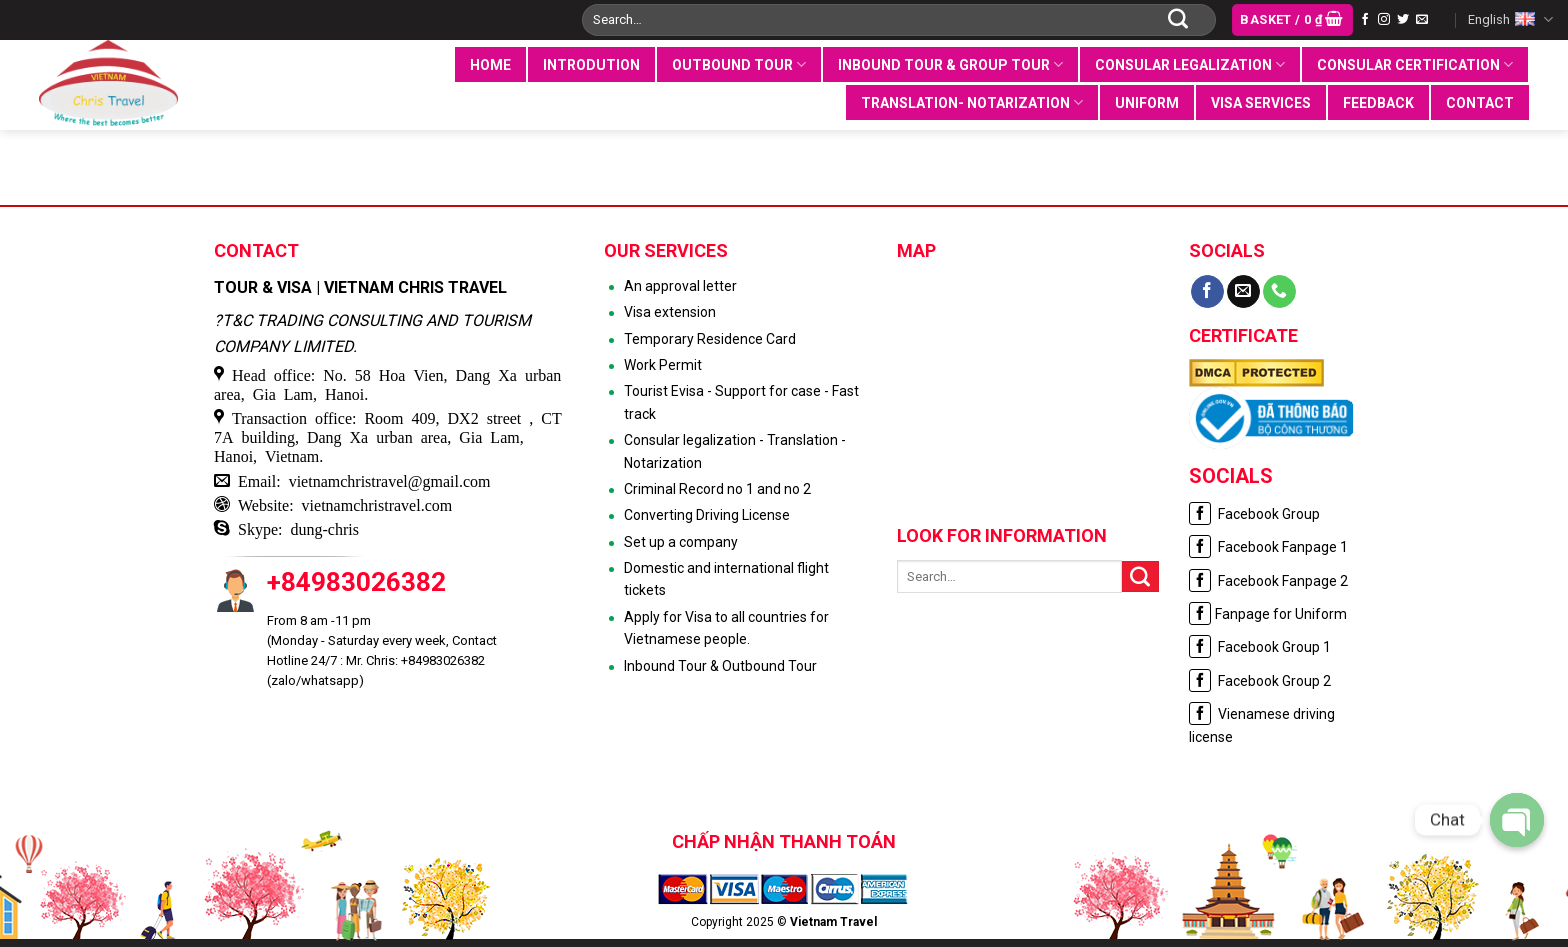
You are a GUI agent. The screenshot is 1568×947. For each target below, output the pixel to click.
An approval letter (680, 286)
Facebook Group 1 (1260, 647)
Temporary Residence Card (710, 339)
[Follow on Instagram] (1384, 20)
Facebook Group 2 (1260, 681)
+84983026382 (356, 582)
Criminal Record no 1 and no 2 (717, 489)
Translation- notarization (972, 102)
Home (490, 65)
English (1510, 19)
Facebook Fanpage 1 (1268, 547)
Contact (1480, 103)
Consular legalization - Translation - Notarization (735, 451)
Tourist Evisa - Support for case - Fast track (741, 402)
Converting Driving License (707, 515)
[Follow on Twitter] (1403, 20)
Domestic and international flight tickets (726, 579)
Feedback (1378, 103)
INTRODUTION (591, 65)
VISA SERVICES (1261, 103)
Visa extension (670, 312)
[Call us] (1279, 292)
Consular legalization (1190, 64)
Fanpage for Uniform (1268, 614)
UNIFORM (1147, 103)
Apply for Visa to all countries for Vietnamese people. (726, 628)
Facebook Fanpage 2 (1268, 581)
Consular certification (1415, 64)
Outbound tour (739, 64)
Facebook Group (1254, 514)
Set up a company (681, 542)
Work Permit (663, 365)
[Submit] (1178, 20)
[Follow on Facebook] (1365, 20)
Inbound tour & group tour (950, 64)
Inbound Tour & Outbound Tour (720, 666)
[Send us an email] (1422, 20)
